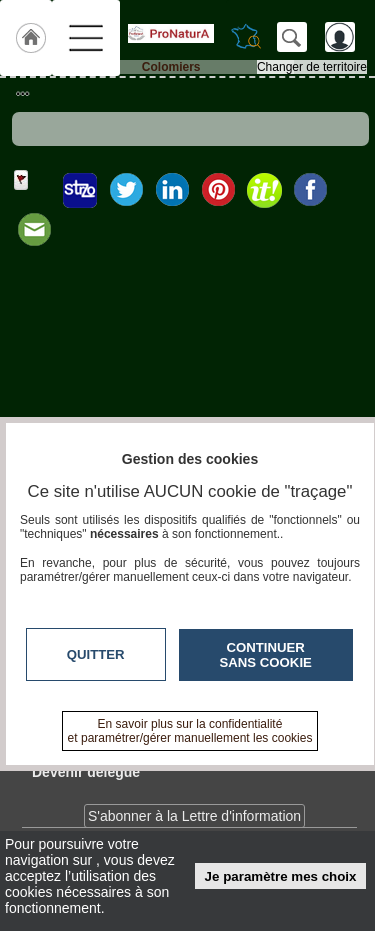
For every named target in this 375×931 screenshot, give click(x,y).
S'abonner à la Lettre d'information (194, 816)
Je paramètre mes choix (281, 876)
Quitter (96, 654)
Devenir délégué (86, 772)
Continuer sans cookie (266, 655)
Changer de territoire (312, 67)
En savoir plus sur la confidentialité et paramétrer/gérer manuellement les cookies (190, 731)
